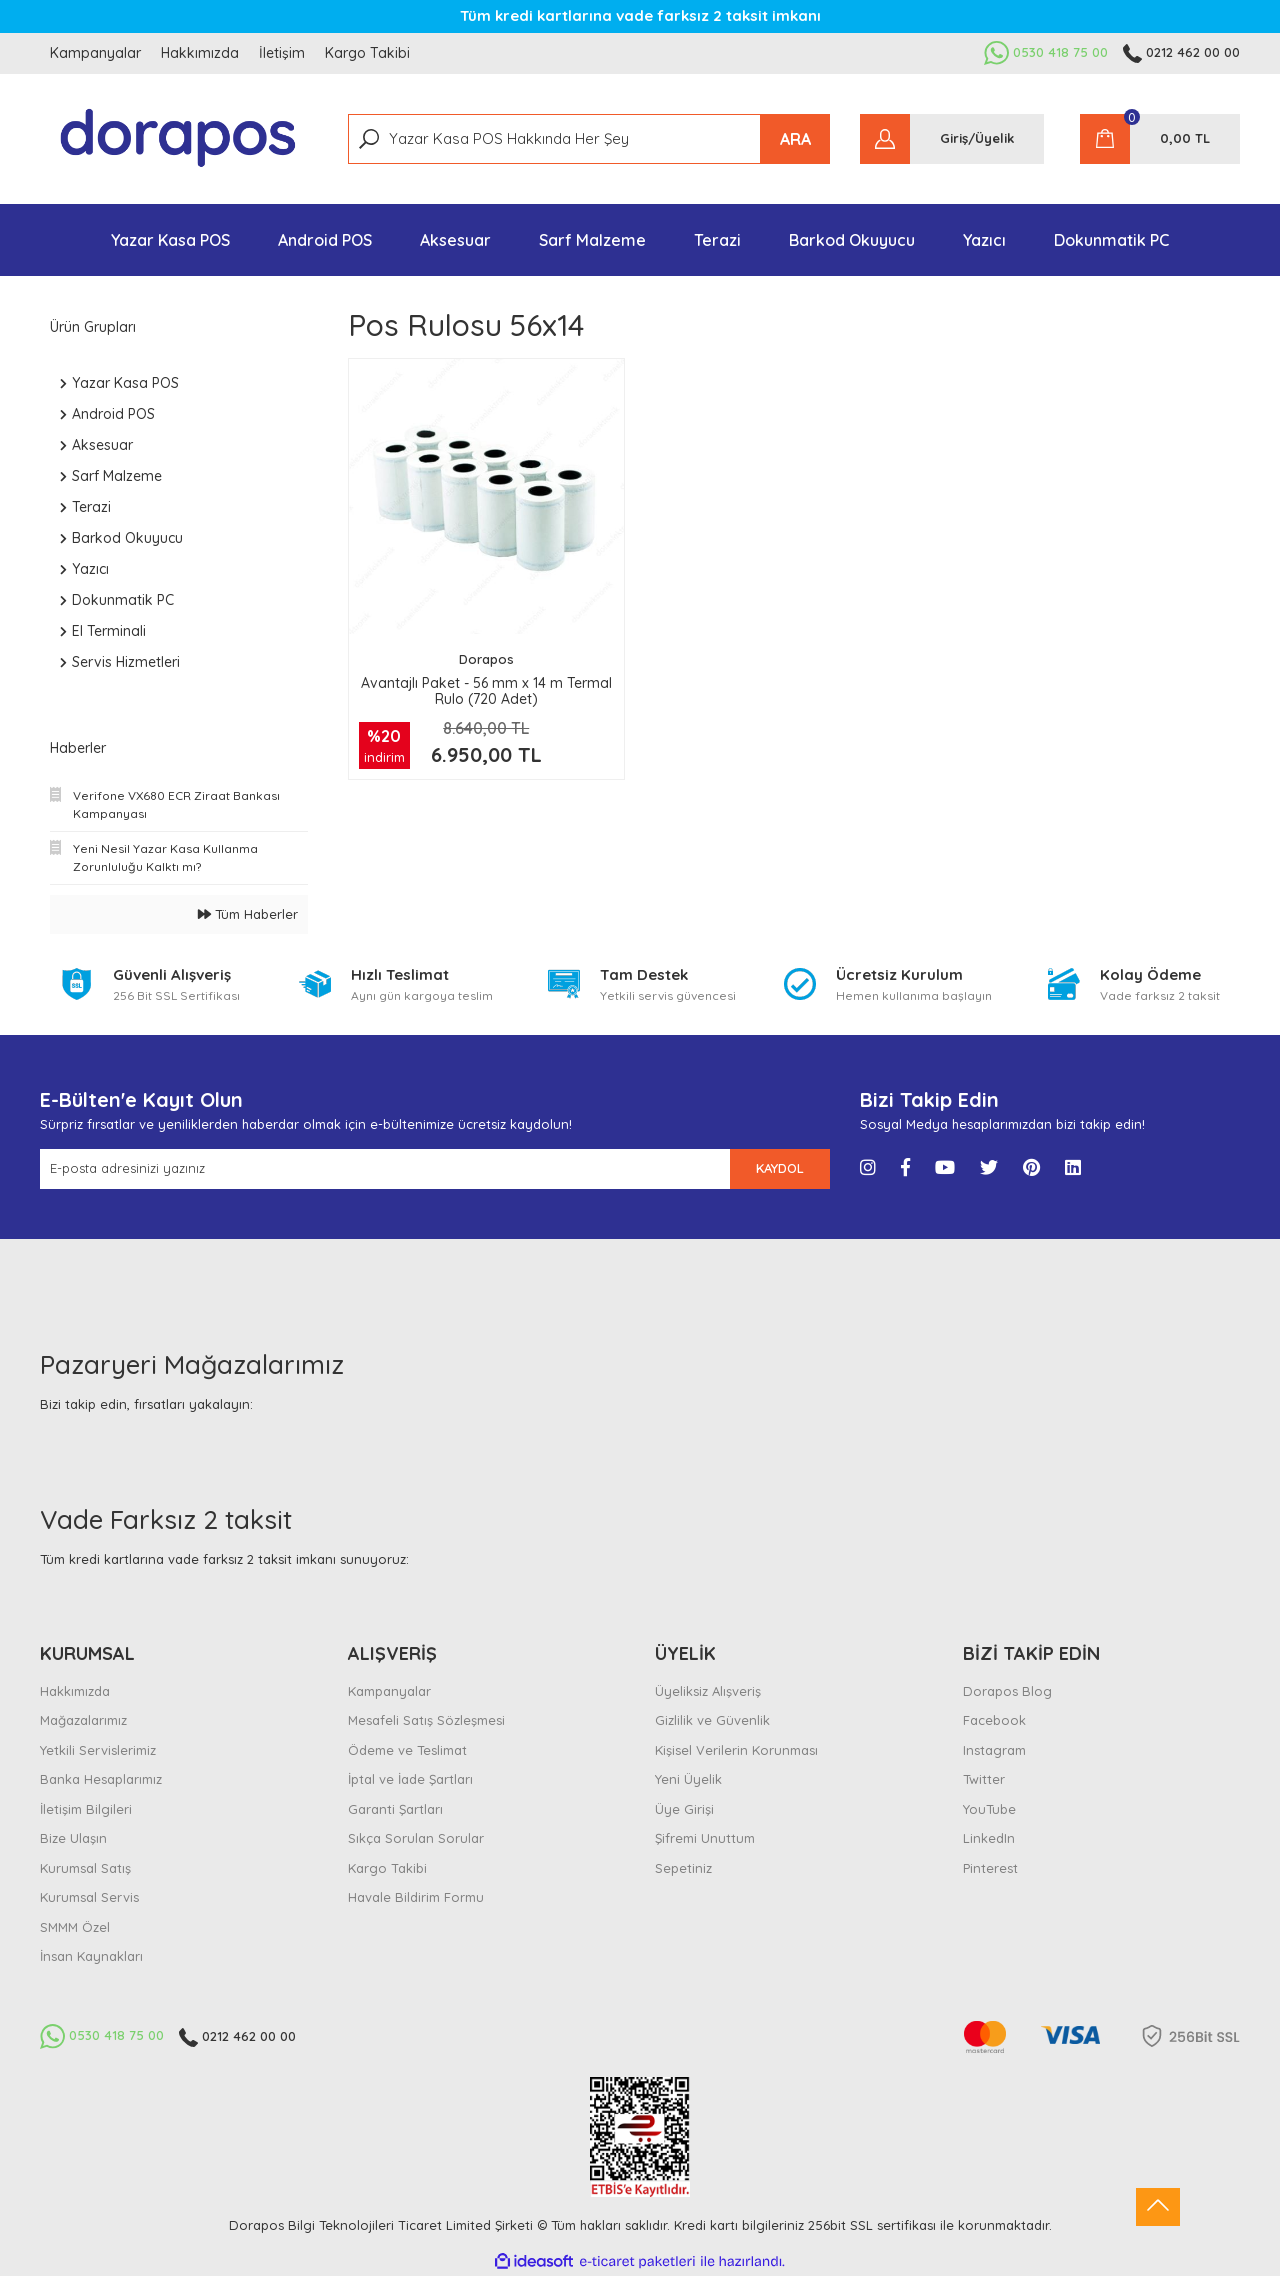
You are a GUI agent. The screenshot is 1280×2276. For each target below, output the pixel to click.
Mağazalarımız (83, 1720)
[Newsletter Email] (385, 1169)
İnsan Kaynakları (91, 1956)
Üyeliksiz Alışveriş (708, 1691)
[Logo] (179, 139)
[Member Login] (952, 139)
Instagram (994, 1750)
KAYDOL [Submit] (780, 1168)
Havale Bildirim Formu (416, 1897)
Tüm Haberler (248, 914)
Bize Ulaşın (73, 1838)
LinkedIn (989, 1838)
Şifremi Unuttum (705, 1838)
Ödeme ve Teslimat (407, 1750)
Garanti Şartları (395, 1809)
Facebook (994, 1720)
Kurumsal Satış (85, 1868)
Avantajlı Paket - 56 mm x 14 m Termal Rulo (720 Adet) (486, 691)
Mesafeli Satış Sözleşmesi (426, 1720)
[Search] (589, 139)
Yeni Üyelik (688, 1779)
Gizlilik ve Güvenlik (712, 1720)
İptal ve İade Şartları (410, 1779)
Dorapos (486, 659)
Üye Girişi (684, 1809)
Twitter (984, 1779)
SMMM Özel (75, 1927)
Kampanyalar (95, 53)
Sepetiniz (683, 1868)
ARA (795, 139)
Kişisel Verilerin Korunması (736, 1750)
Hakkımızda (200, 53)
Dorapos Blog (1007, 1691)
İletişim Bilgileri (86, 1809)
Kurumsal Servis (89, 1897)
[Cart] (1160, 139)
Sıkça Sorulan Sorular (416, 1838)
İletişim (282, 53)
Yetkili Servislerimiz (98, 1750)
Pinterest (990, 1868)
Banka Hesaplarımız (101, 1779)
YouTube (989, 1809)
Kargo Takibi (367, 53)
